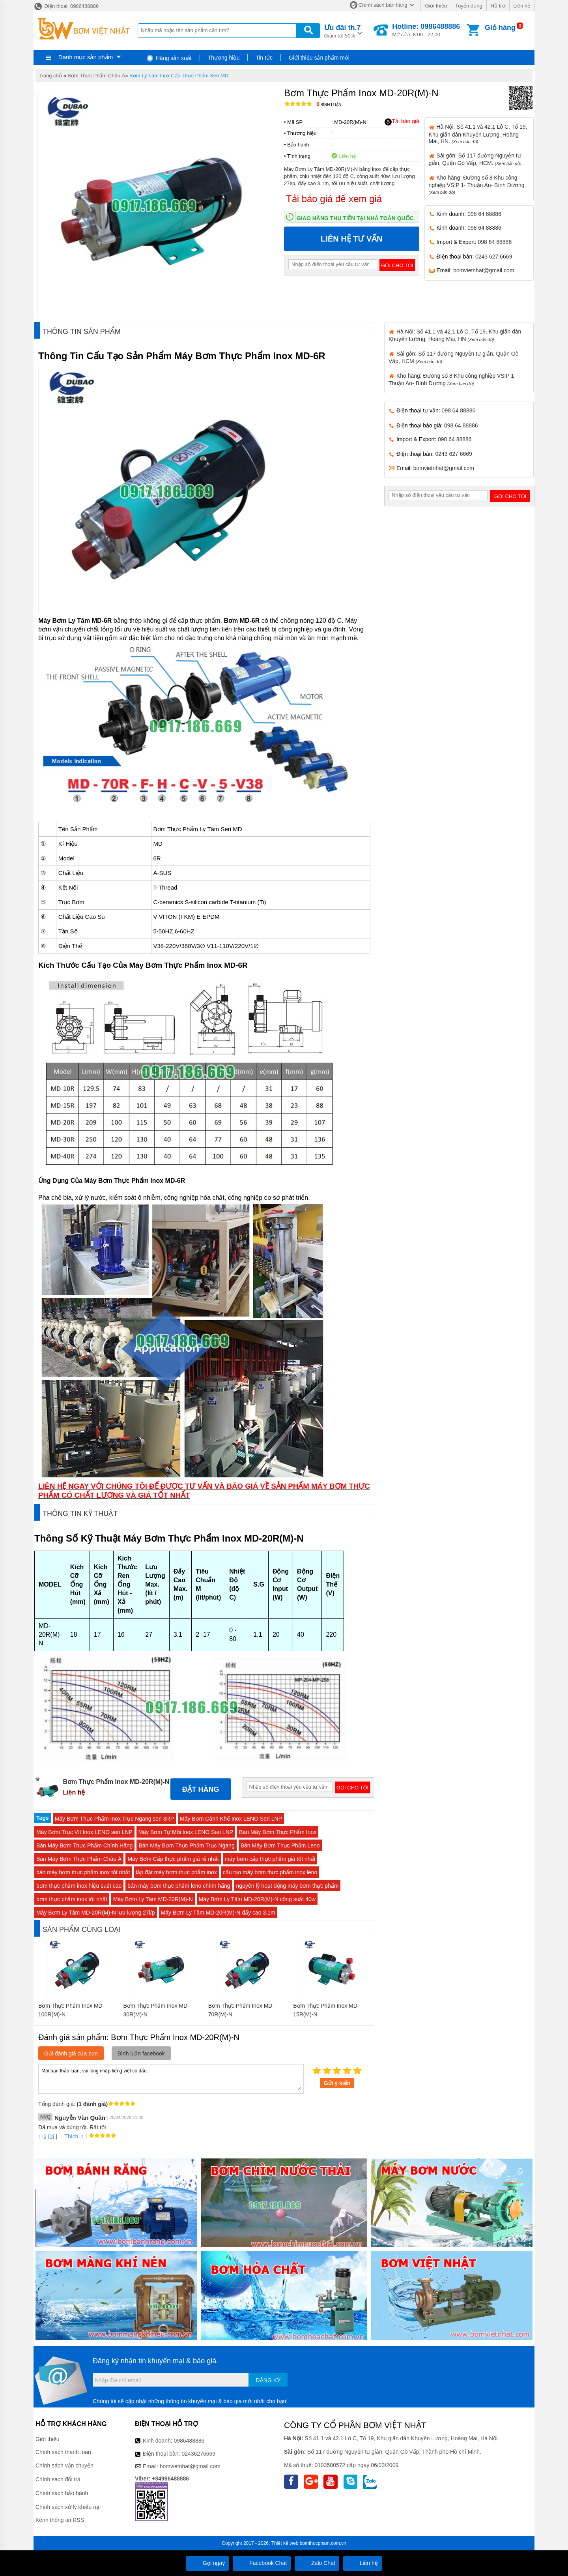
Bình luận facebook (141, 2053)
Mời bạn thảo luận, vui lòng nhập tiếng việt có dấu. (171, 2078)
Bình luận (328, 105)
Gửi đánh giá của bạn (71, 2053)
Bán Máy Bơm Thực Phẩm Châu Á (78, 1859)
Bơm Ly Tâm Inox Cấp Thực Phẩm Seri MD (178, 76)
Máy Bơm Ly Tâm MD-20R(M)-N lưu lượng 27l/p (95, 1912)
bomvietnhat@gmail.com (483, 270)
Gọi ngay (207, 2563)
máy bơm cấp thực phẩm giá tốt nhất (270, 1859)
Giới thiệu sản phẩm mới (319, 57)
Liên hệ (522, 6)
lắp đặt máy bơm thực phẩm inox (176, 1872)
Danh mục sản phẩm (85, 57)
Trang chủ (50, 76)
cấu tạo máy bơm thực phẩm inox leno (270, 1872)
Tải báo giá (402, 121)
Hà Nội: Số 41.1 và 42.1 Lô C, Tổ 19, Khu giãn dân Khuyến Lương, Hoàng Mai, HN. (478, 134)
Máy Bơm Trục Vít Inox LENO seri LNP (84, 1832)
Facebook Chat (262, 2563)
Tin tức (264, 57)
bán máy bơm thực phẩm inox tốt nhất (83, 1872)
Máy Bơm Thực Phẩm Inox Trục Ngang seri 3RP (114, 1818)
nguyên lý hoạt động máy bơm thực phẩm (287, 1886)
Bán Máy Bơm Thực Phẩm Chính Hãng (84, 1845)
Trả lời (46, 2137)
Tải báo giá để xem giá (334, 198)
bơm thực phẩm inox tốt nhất (71, 1899)
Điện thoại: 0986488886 (66, 6)
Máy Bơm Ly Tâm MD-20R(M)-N (153, 1899)
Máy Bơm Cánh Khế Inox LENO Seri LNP (231, 1818)
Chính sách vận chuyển (64, 2465)
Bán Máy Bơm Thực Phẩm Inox (277, 1832)
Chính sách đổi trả (58, 2479)
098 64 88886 (484, 214)
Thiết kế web (285, 2543)
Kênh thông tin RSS (60, 2520)
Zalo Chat (317, 2563)
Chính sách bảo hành (62, 2493)
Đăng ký (268, 2380)
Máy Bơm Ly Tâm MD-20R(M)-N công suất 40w (257, 1899)
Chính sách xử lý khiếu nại (68, 2507)
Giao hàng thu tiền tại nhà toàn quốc (355, 218)
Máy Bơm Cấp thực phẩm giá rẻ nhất (173, 1859)
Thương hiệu (223, 57)
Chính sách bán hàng (383, 5)
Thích (68, 2136)
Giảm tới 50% (342, 30)
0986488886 (189, 2440)
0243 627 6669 (493, 256)
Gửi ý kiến (337, 2083)
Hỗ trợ (498, 6)
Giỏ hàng (500, 28)
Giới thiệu (436, 6)
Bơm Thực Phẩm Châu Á (96, 76)
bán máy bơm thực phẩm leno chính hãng (178, 1886)
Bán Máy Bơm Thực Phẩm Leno (280, 1845)
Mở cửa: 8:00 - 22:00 (426, 29)
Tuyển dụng (468, 6)
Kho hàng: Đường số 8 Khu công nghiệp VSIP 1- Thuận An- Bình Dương (477, 184)
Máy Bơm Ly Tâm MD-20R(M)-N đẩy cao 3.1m (218, 1912)
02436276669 (198, 2453)
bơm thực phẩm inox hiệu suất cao (78, 1886)
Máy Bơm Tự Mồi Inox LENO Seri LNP (185, 1832)
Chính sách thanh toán (63, 2452)
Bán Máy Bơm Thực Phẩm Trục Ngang (186, 1845)
